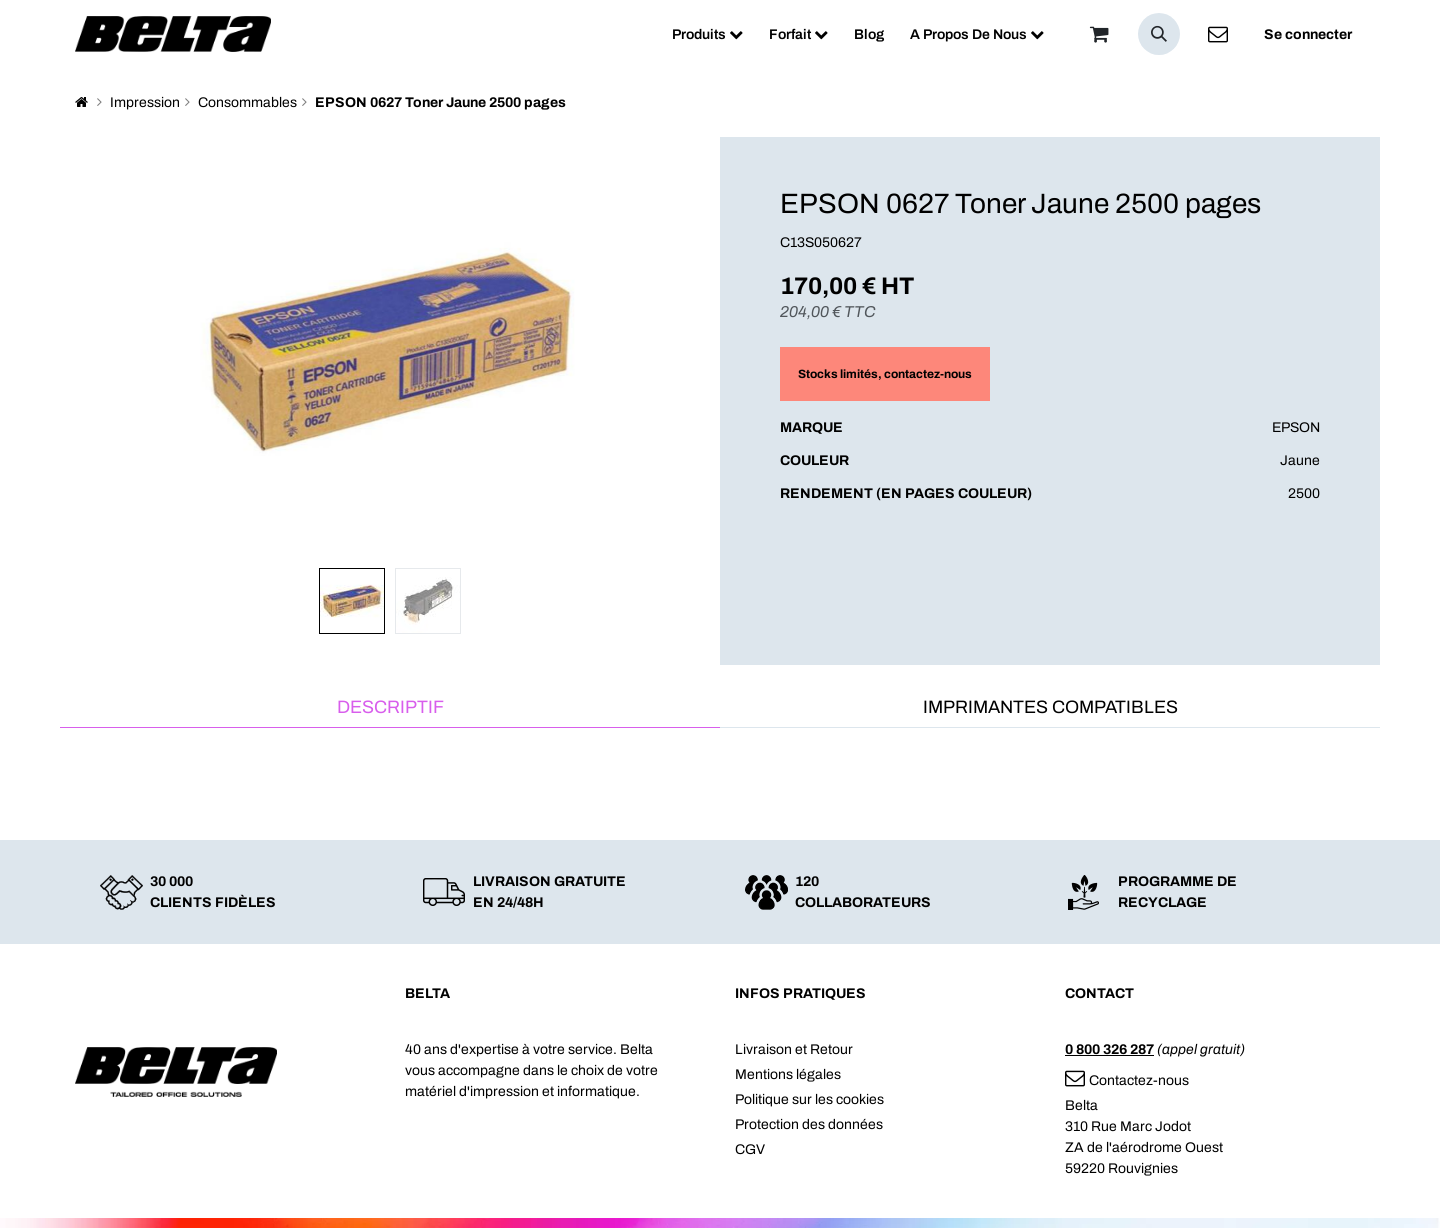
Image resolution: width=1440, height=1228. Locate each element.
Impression (145, 102)
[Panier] (1099, 34)
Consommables (247, 102)
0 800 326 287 (1109, 1049)
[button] (1159, 34)
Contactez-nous (1127, 1080)
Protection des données (809, 1124)
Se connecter (1308, 34)
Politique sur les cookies (809, 1099)
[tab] (390, 708)
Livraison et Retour (794, 1049)
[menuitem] (707, 34)
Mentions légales (788, 1074)
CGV (750, 1149)
